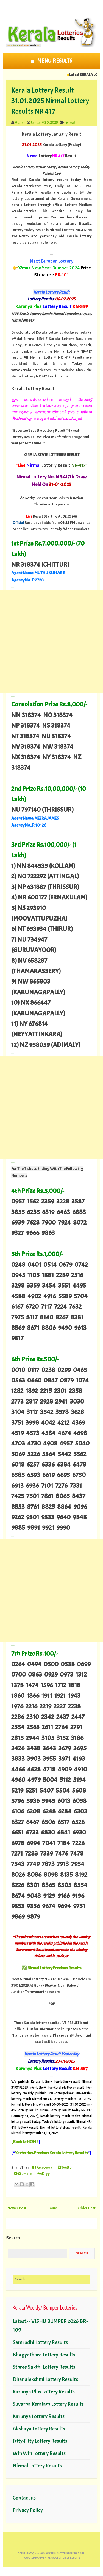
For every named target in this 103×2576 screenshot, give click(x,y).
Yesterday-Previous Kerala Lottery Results (51, 2153)
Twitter (65, 2167)
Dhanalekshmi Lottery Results (45, 2379)
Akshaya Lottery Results (39, 2428)
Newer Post (16, 2207)
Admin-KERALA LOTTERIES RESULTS (59, 2558)
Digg (43, 2173)
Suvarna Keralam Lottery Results (48, 2404)
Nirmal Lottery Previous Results (54, 1968)
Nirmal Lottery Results (37, 2465)
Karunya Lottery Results (39, 2416)
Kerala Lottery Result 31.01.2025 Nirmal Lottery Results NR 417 (50, 101)
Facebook (42, 2167)
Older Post (87, 2207)
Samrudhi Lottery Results (40, 2342)
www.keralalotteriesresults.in (62, 2553)
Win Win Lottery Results (39, 2453)
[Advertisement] (51, 641)
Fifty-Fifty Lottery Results (40, 2441)
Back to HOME (25, 2142)
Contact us (24, 2497)
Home (52, 2207)
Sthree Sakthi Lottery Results (44, 2367)
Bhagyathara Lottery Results (44, 2354)
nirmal (69, 122)
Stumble (23, 2173)
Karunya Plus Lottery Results (44, 2391)
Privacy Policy (28, 2510)
